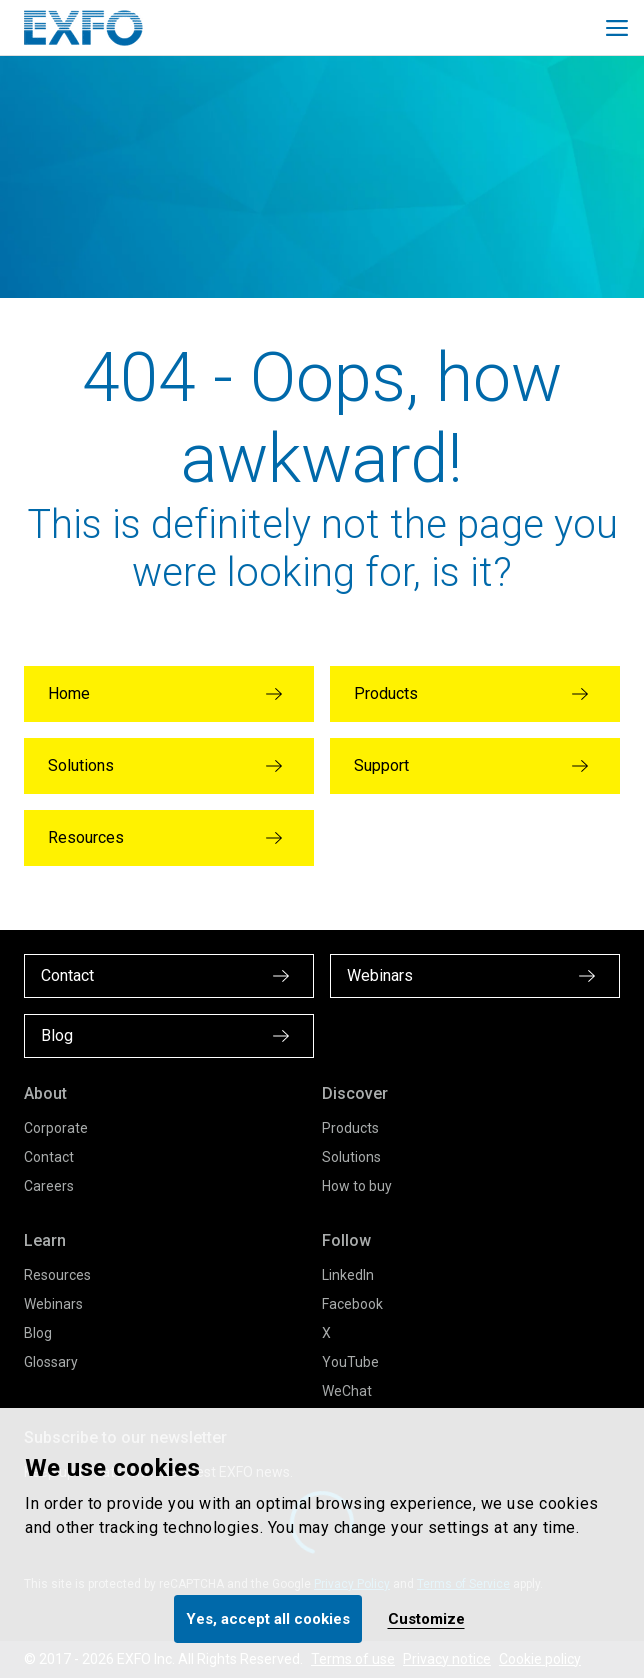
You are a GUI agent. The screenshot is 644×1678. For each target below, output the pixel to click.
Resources (57, 1275)
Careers (49, 1186)
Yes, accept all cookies (268, 1619)
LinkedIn (348, 1275)
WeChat (347, 1391)
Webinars (53, 1304)
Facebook (352, 1304)
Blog (38, 1333)
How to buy (357, 1186)
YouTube (350, 1362)
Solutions (351, 1157)
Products (350, 1128)
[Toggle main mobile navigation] (617, 28)
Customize (426, 1619)
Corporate (56, 1128)
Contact (49, 1157)
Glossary (51, 1362)
